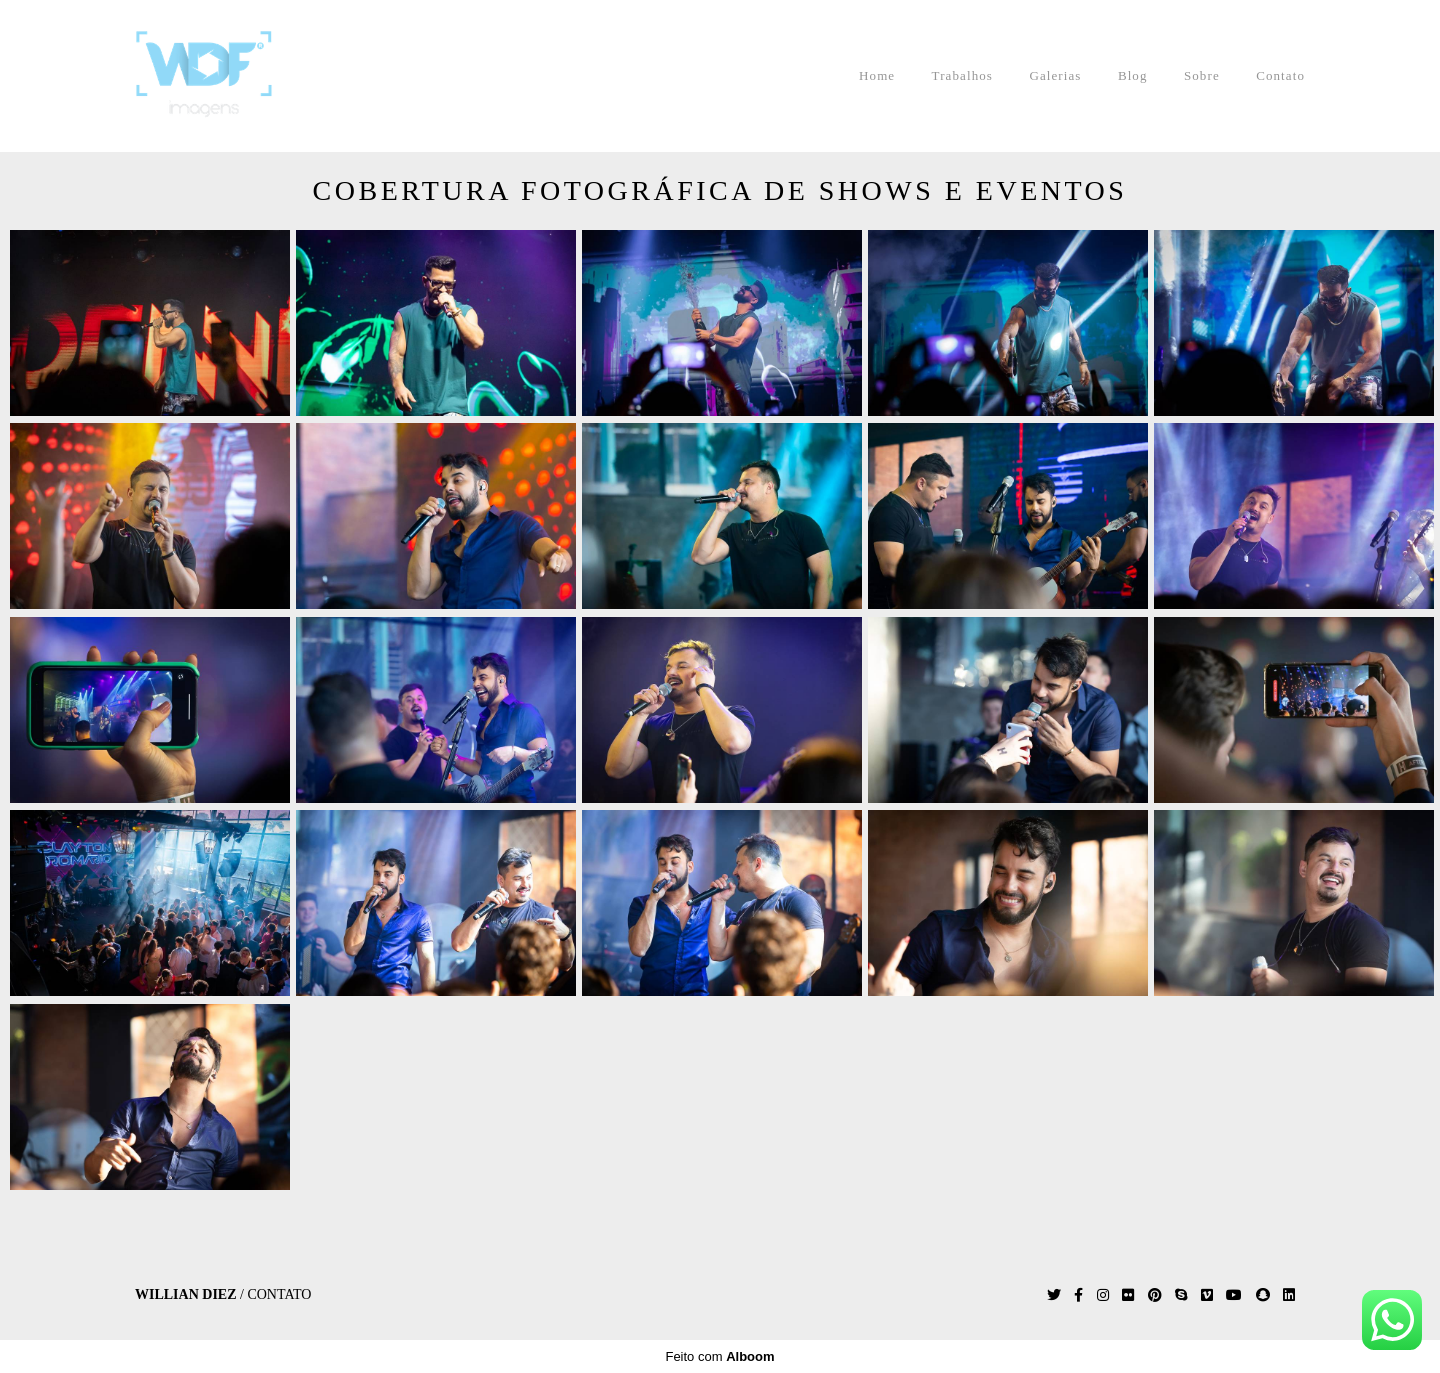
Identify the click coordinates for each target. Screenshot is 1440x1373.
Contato (1280, 75)
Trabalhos (962, 75)
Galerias (1055, 75)
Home (877, 75)
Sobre (1202, 75)
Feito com (719, 1356)
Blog (1133, 75)
